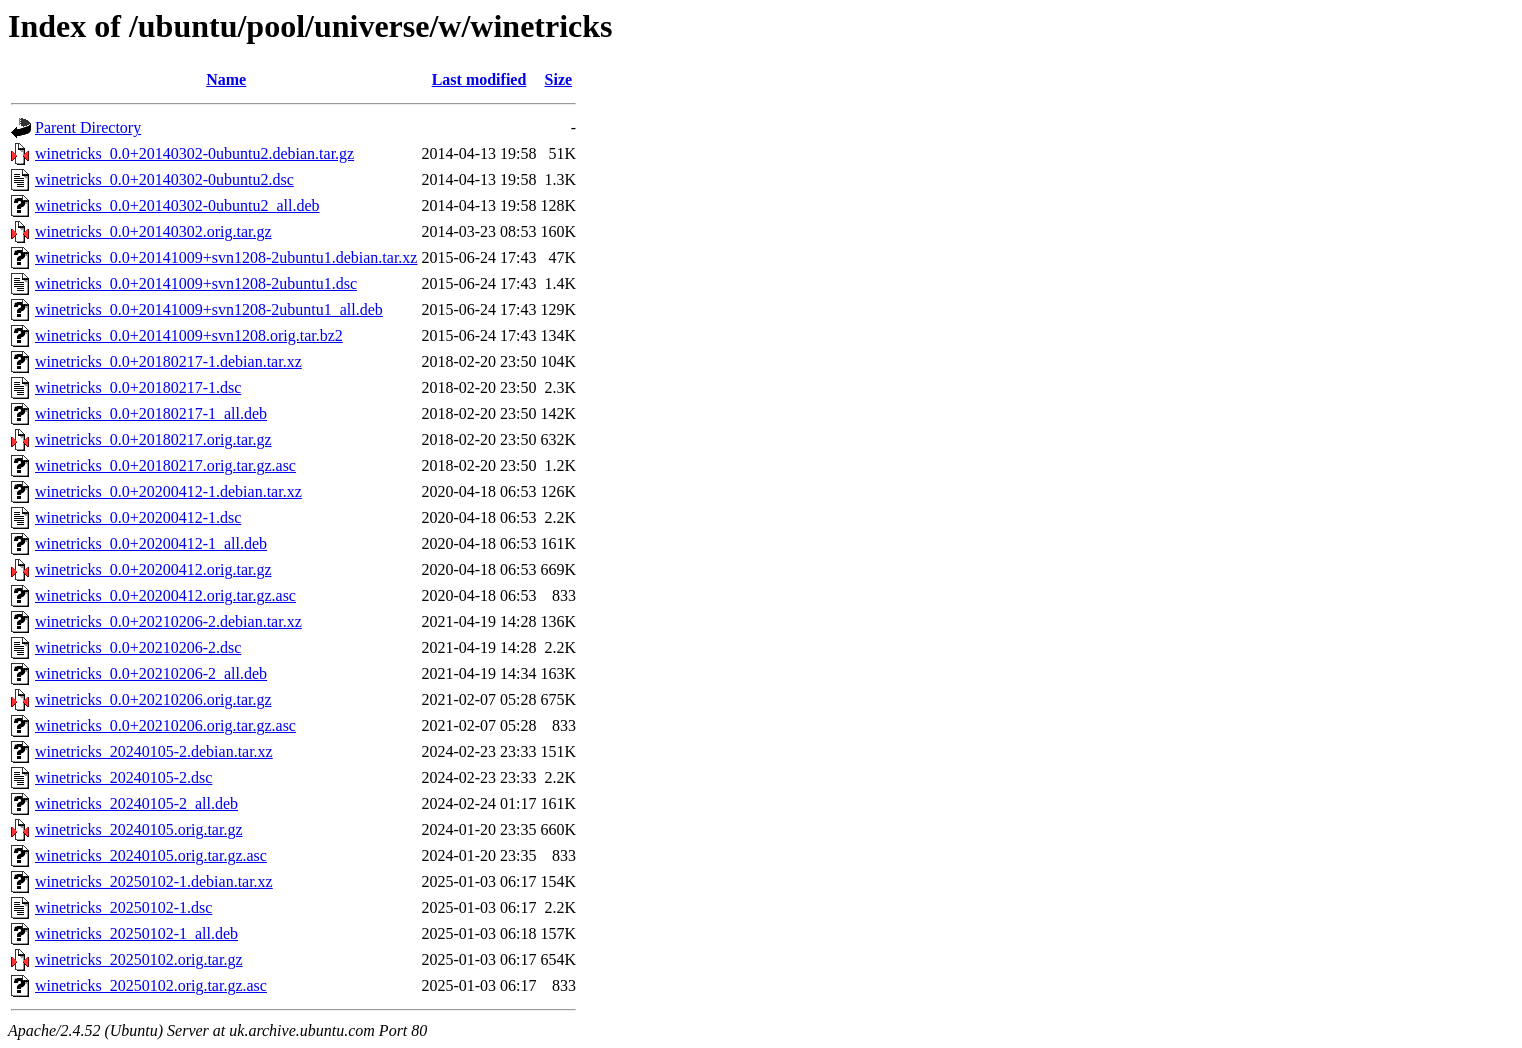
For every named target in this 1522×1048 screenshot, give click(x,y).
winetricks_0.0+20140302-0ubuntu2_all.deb (177, 205)
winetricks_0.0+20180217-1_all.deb (151, 413)
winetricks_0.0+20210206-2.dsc (138, 647)
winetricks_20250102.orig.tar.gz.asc (151, 985)
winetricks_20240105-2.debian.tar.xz (154, 751)
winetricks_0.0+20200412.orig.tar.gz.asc (165, 595)
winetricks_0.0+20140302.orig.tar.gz (153, 231)
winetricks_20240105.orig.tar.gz (139, 829)
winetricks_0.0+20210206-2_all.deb (151, 673)
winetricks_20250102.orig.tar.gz (139, 959)
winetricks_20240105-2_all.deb (136, 803)
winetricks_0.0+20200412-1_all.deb (151, 543)
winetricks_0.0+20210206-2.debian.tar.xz (168, 621)
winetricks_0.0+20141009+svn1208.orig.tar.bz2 (189, 335)
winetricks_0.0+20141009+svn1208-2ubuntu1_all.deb (209, 309)
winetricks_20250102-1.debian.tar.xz (154, 881)
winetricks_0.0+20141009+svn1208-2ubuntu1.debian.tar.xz (226, 257)
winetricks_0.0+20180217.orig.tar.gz (153, 439)
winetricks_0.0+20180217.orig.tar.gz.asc (165, 465)
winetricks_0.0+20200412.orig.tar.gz (153, 569)
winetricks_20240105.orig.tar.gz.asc (151, 855)
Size (559, 79)
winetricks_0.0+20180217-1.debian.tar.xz (168, 361)
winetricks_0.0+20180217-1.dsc (138, 387)
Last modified (479, 79)
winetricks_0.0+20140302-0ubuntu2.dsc (164, 179)
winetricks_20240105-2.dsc (123, 777)
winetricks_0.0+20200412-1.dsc (138, 517)
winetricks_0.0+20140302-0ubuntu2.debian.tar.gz (194, 153)
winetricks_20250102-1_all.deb (136, 933)
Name (226, 79)
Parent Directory (88, 127)
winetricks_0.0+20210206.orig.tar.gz (153, 699)
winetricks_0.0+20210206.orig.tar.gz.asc (165, 725)
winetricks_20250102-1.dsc (123, 907)
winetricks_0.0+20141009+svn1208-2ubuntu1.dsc (196, 283)
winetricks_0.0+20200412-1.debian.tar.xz (168, 491)
